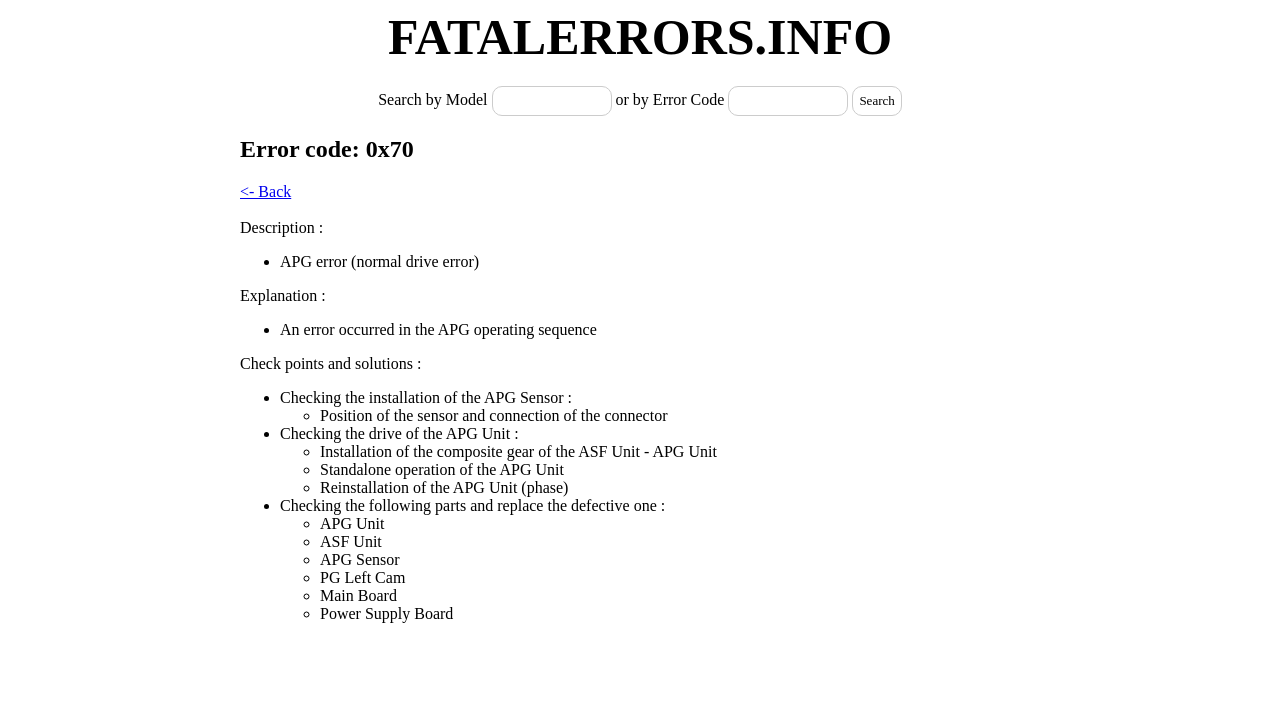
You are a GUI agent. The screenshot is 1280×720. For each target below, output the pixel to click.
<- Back (265, 191)
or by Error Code (670, 99)
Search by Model (434, 99)
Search (876, 100)
